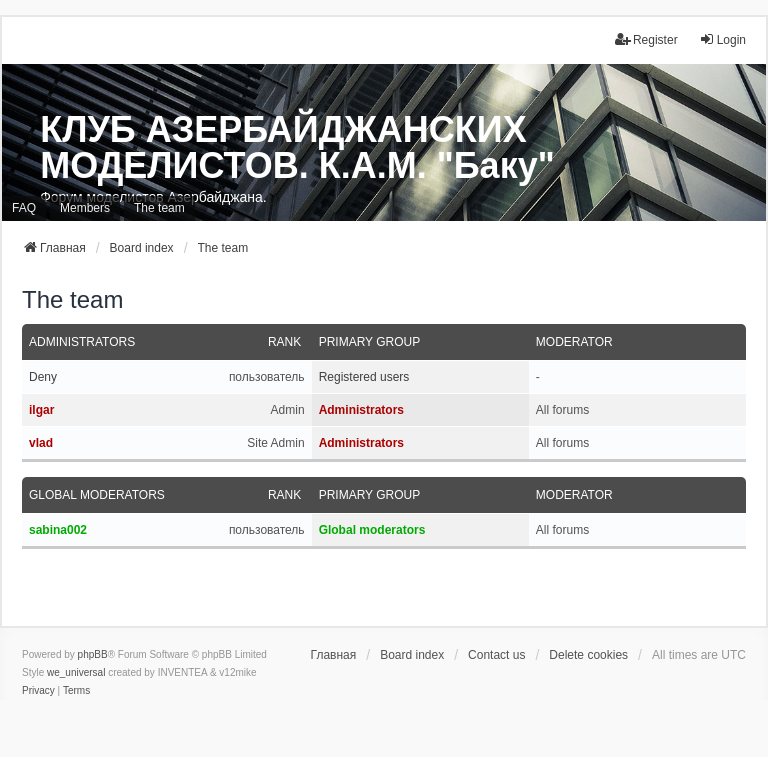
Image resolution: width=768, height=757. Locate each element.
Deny (43, 377)
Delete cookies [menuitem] (588, 655)
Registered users (364, 377)
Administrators (82, 342)
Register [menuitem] (646, 39)
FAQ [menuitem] (24, 208)
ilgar (41, 410)
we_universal (76, 672)
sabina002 (58, 530)
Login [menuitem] (722, 39)
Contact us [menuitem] (496, 655)
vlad (41, 443)
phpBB (93, 654)
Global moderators (97, 495)
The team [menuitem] (159, 208)
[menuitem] (38, 691)
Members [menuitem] (85, 208)
